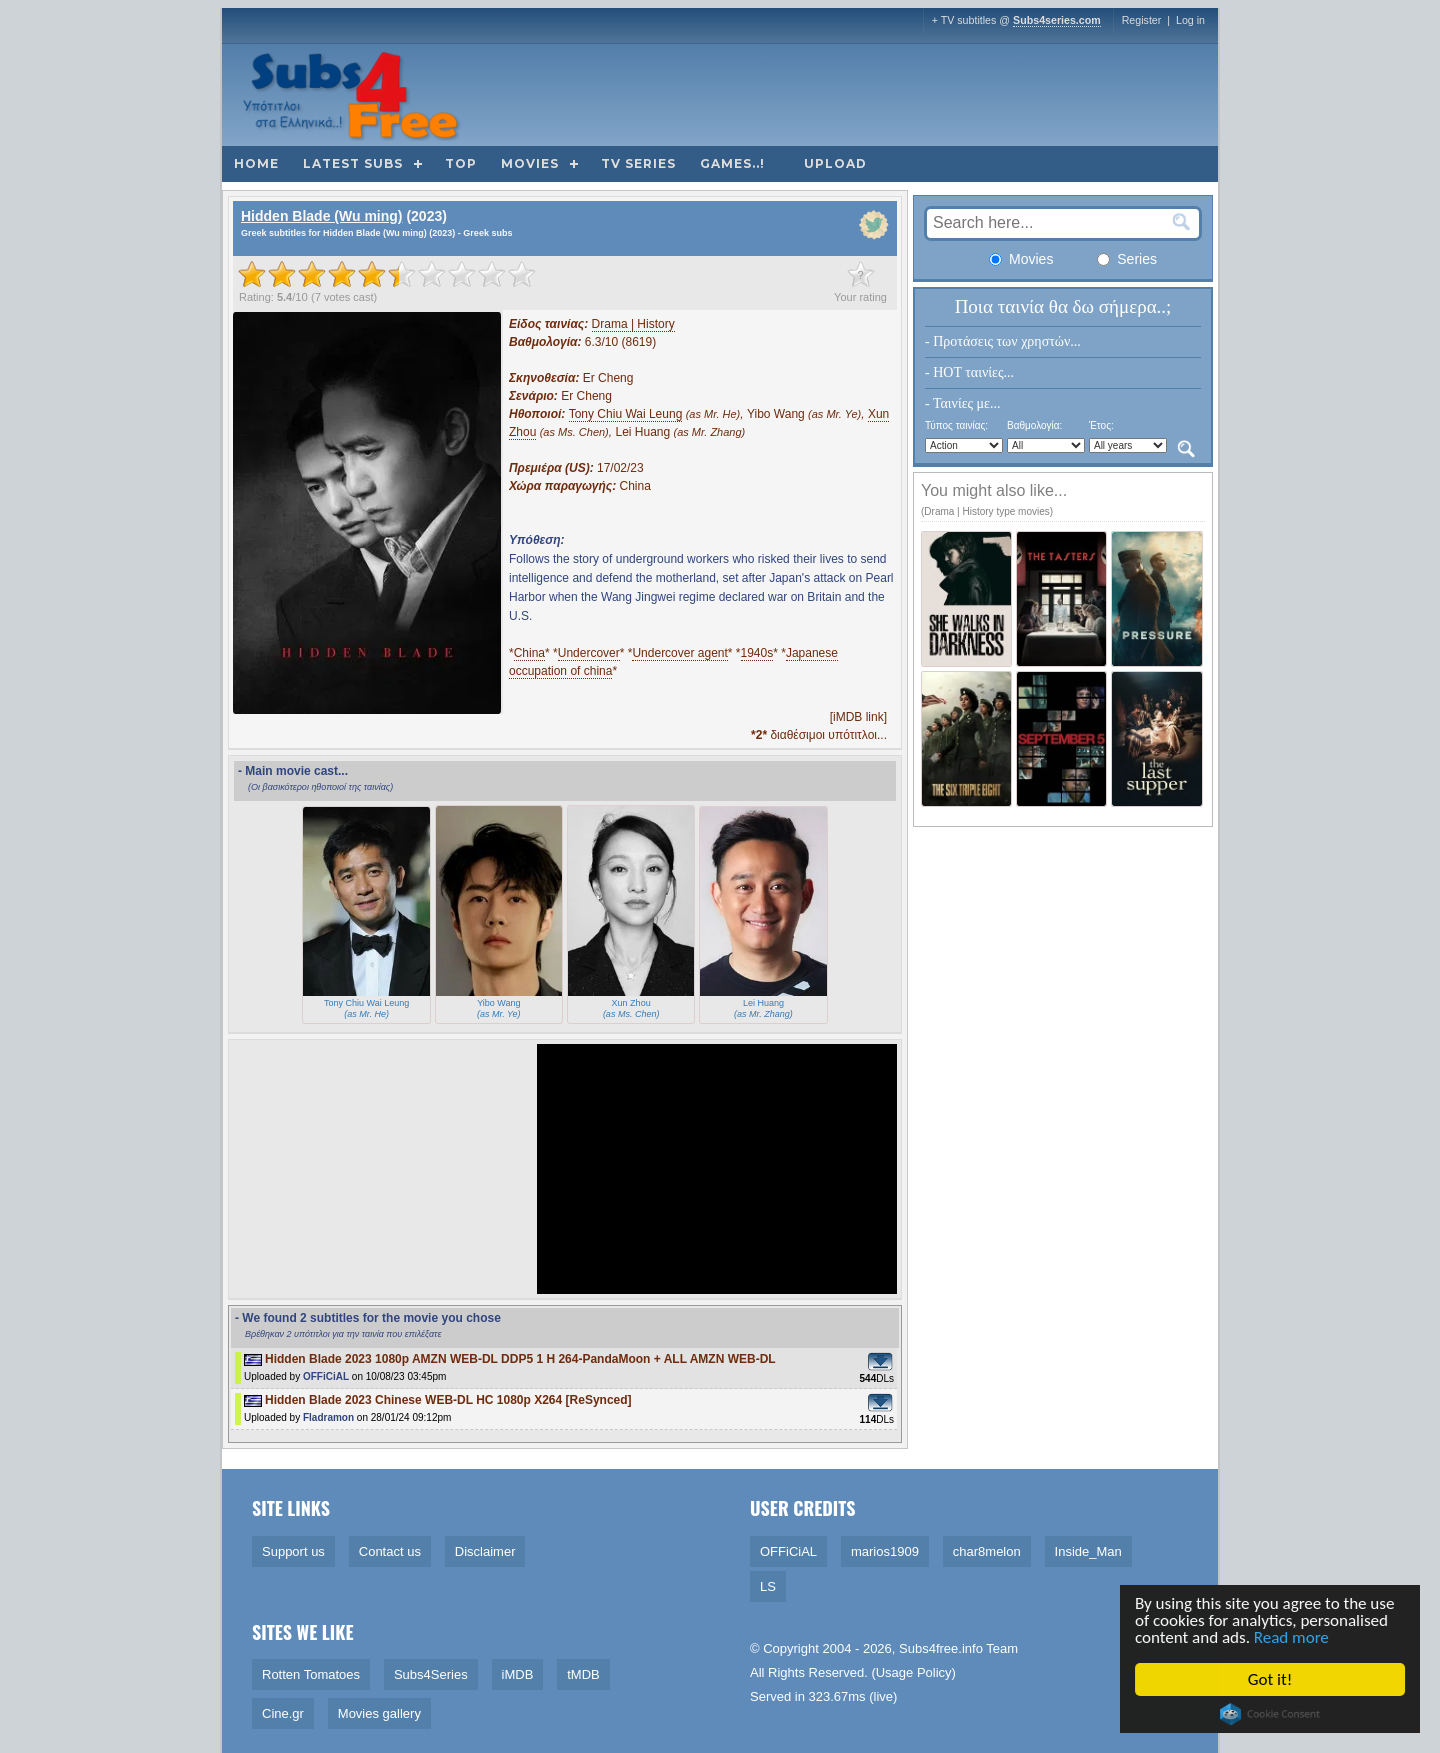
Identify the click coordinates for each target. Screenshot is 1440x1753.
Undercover (589, 653)
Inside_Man (1088, 1551)
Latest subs (353, 163)
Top (461, 163)
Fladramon (328, 1417)
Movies (530, 163)
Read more (1293, 1637)
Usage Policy (914, 1672)
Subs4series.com (1057, 20)
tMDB (583, 1674)
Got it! (1272, 1679)
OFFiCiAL (326, 1376)
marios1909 (885, 1551)
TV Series (638, 163)
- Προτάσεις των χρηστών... (1003, 341)
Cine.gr (283, 1713)
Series (1127, 259)
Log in (1190, 20)
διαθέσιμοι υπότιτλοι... (819, 735)
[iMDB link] (858, 717)
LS (768, 1586)
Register (1142, 20)
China (529, 653)
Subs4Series (431, 1674)
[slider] (387, 274)
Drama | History (633, 324)
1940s (757, 653)
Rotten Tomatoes (311, 1674)
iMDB (518, 1674)
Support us (293, 1551)
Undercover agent (679, 653)
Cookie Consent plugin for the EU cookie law (1272, 1714)
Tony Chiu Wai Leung (626, 414)
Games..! (732, 163)
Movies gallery (379, 1713)
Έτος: (1101, 425)
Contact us (390, 1551)
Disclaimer (485, 1551)
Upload (835, 163)
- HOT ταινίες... (969, 372)
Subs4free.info (941, 1648)
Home (256, 163)
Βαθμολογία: (1034, 425)
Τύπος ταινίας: (956, 425)
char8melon (987, 1551)
